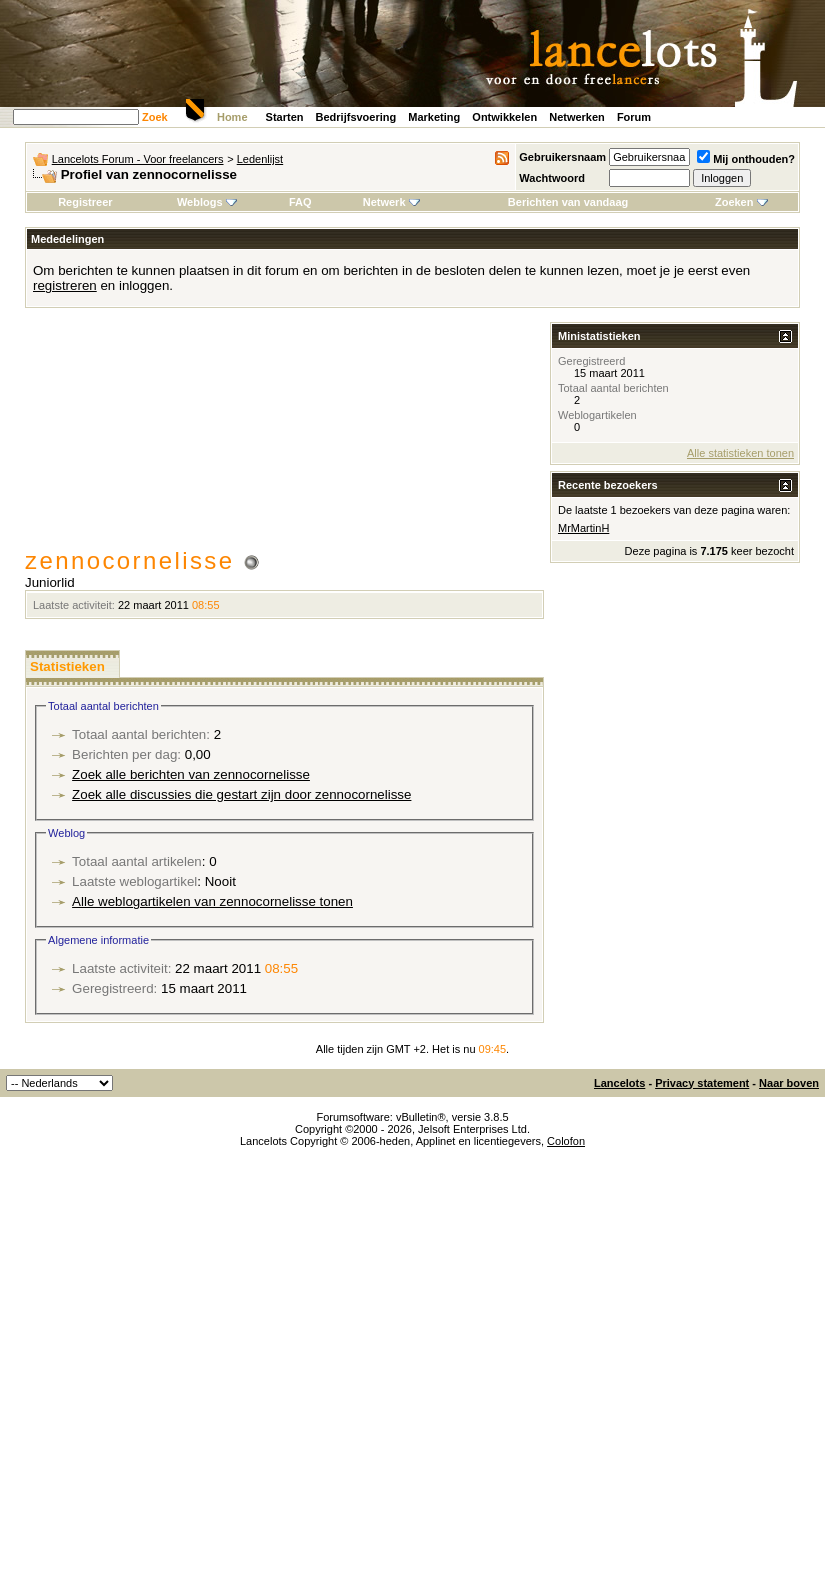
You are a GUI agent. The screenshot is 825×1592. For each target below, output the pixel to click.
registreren (65, 285)
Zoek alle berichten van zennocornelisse (191, 774)
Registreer (85, 202)
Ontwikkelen (504, 117)
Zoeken (741, 202)
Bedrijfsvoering (356, 117)
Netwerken (577, 117)
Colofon (566, 1141)
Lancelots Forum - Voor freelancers (138, 159)
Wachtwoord (552, 178)
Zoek (155, 117)
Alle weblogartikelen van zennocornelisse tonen (212, 901)
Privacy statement (702, 1083)
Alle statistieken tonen (740, 453)
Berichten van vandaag (568, 202)
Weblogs (207, 202)
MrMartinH (583, 528)
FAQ (300, 202)
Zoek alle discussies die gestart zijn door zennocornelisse (241, 794)
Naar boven (789, 1083)
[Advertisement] (284, 437)
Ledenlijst (260, 159)
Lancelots (619, 1083)
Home (232, 117)
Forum (634, 117)
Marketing (434, 117)
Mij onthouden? (746, 159)
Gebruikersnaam (562, 157)
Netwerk (391, 202)
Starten (285, 117)
